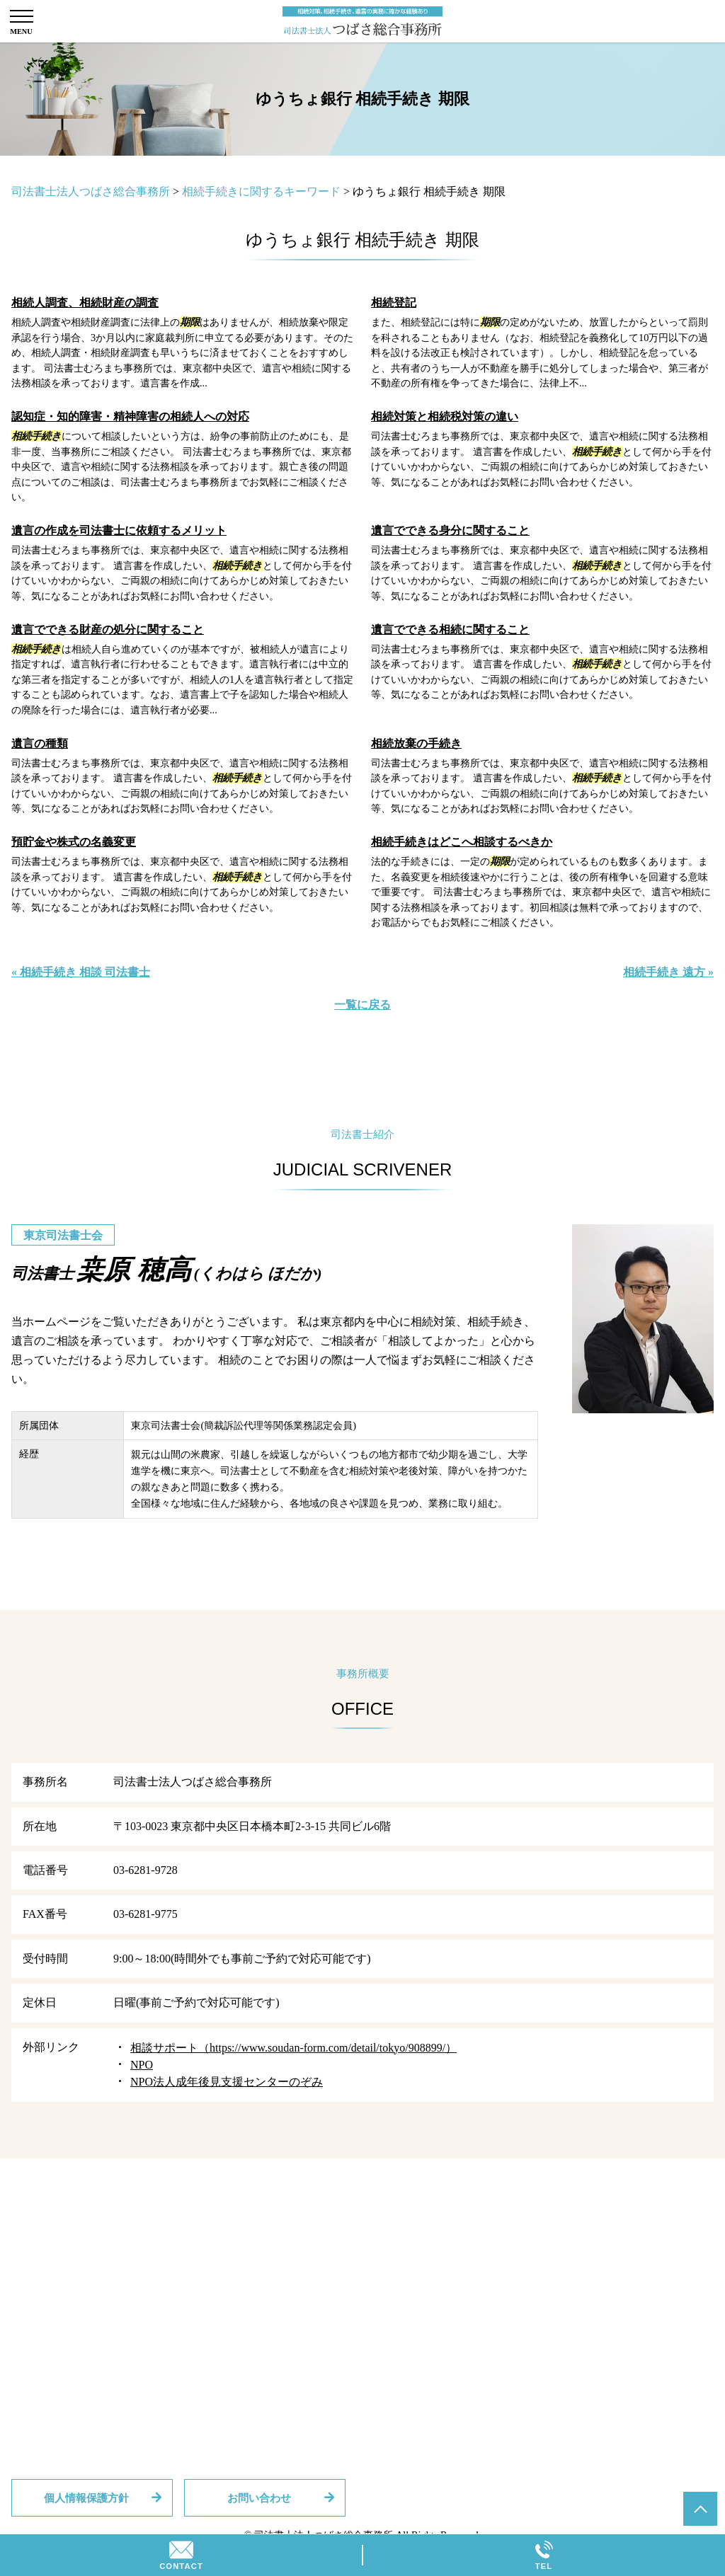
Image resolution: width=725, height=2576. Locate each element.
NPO (141, 2065)
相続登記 (393, 303)
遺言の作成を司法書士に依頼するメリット (119, 530)
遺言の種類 (39, 743)
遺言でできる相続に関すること (450, 629)
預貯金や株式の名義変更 (73, 842)
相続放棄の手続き (416, 743)
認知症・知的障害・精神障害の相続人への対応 (130, 416)
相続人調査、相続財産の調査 (85, 303)
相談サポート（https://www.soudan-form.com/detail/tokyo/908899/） (293, 2048)
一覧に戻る (362, 1005)
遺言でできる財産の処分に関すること (107, 629)
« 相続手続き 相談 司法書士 (80, 972)
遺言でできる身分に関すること (450, 530)
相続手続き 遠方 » (668, 972)
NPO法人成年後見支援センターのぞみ (226, 2082)
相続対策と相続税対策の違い (444, 416)
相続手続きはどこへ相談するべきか (461, 842)
